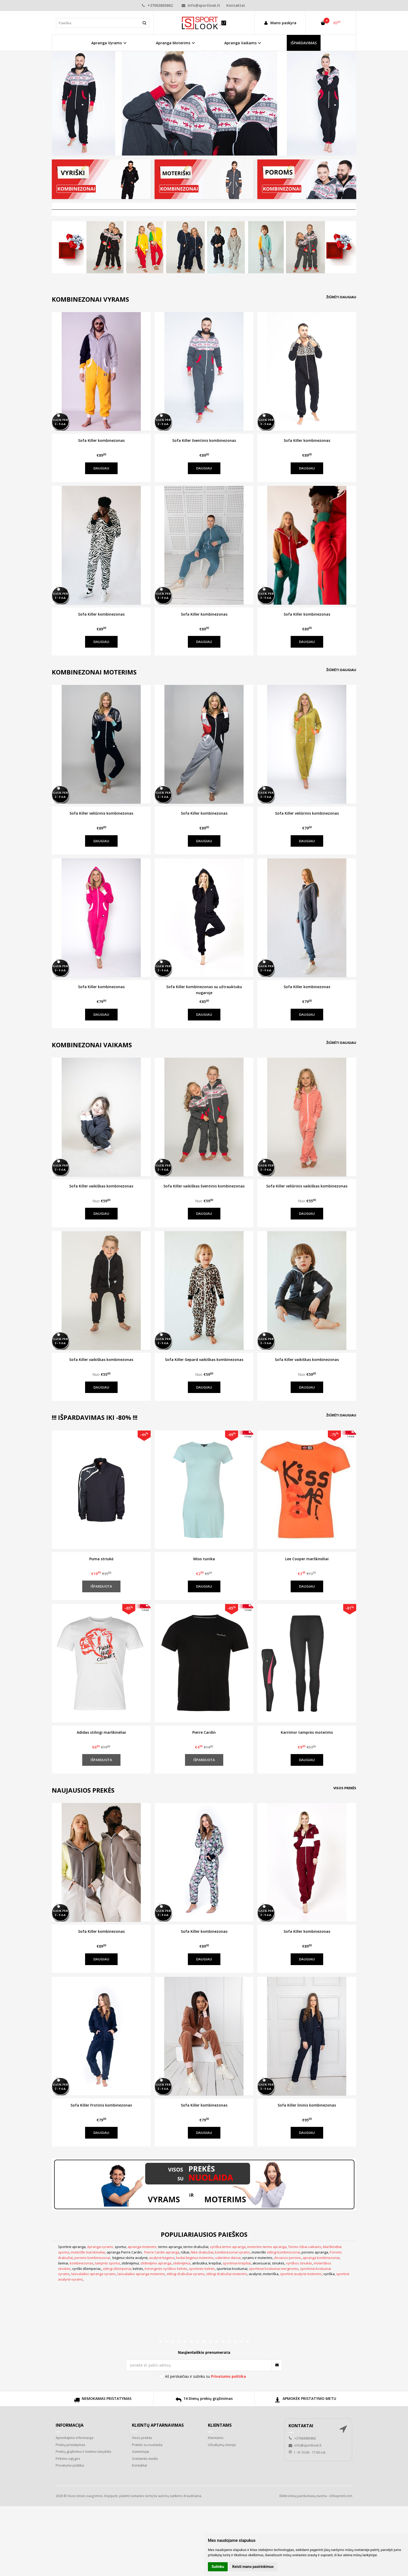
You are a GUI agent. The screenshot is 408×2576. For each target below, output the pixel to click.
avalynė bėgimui (162, 2257)
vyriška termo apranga (228, 2246)
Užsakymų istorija (222, 2444)
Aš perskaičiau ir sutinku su (205, 2376)
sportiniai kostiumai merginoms (273, 2268)
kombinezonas (81, 2263)
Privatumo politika (70, 2465)
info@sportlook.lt (201, 5)
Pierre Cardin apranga (161, 2252)
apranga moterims (142, 2246)
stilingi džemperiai (117, 2268)
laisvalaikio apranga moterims (141, 2273)
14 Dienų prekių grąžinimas (204, 2400)
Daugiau (101, 468)
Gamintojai (140, 2451)
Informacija (70, 2425)
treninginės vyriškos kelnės (166, 2268)
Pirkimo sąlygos (68, 2458)
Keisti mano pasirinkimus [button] (253, 2567)
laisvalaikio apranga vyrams (93, 2273)
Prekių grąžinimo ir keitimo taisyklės (83, 2451)
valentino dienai (228, 2257)
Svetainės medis (145, 2458)
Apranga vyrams (100, 2246)
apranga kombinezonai (321, 2257)
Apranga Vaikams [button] (240, 42)
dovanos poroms (287, 2257)
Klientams (220, 2425)
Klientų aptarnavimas (158, 2425)
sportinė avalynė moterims (301, 2273)
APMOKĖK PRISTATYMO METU (305, 2400)
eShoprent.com (340, 2496)
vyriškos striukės (299, 2263)
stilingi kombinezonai (283, 2252)
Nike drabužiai (202, 2252)
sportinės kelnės (202, 2268)
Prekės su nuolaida (147, 2444)
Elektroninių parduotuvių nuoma (303, 2496)
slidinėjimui (181, 2263)
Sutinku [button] (218, 2567)
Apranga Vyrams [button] (106, 42)
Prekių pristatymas (70, 2444)
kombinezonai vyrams (232, 2252)
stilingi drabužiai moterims (226, 2273)
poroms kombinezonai (92, 2257)
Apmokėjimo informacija (74, 2437)
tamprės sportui (107, 2263)
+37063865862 (157, 5)
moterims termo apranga (266, 2246)
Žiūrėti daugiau (341, 297)
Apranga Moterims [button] (173, 42)
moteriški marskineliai (88, 2252)
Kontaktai (235, 5)
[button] (160, 2341)
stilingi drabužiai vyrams (186, 2273)
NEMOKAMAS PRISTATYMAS (102, 2400)
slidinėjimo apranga (156, 2263)
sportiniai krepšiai (237, 2263)
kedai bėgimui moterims (195, 2257)
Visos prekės (344, 1788)
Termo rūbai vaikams (304, 2246)
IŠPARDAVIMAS (304, 42)
